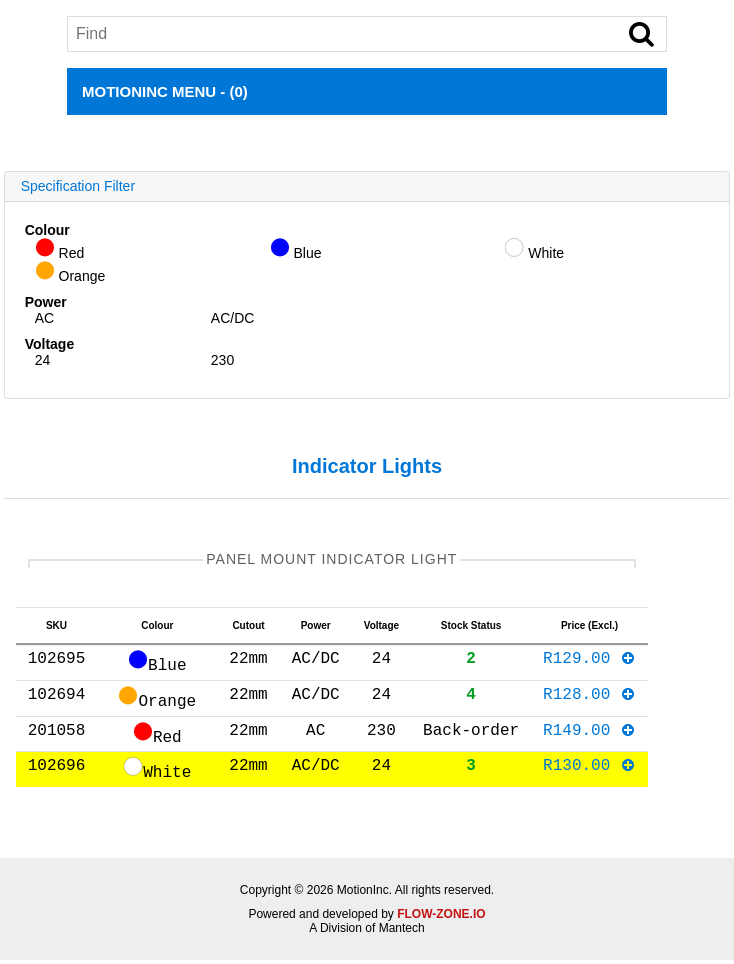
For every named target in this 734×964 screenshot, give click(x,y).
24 (43, 360)
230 (222, 360)
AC (44, 318)
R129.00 (589, 665)
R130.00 (589, 772)
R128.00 (589, 701)
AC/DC (233, 318)
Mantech (402, 932)
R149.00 (589, 737)
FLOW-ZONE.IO (441, 918)
